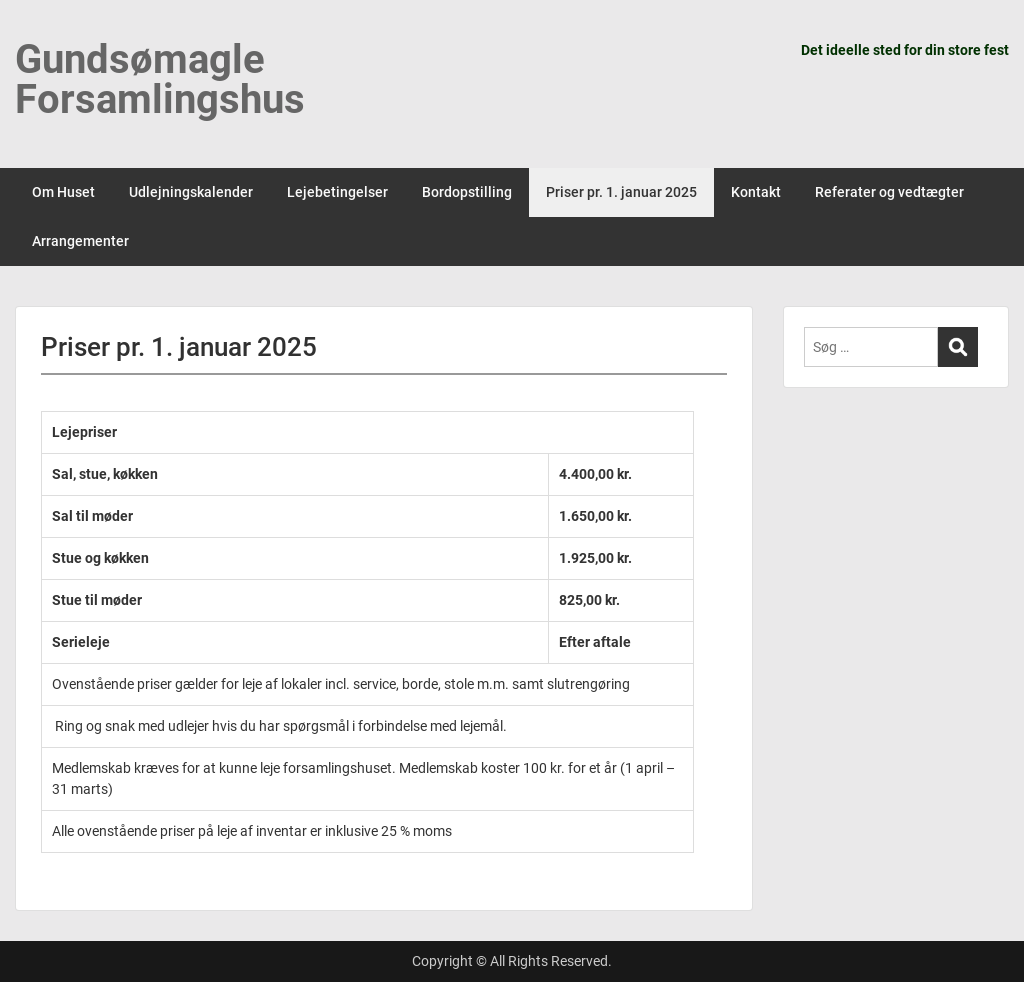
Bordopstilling (467, 192)
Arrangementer (80, 241)
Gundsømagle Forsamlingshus (160, 79)
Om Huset (63, 192)
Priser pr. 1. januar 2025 (621, 192)
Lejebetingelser (337, 192)
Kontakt (756, 192)
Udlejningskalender (191, 192)
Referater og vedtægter (889, 192)
